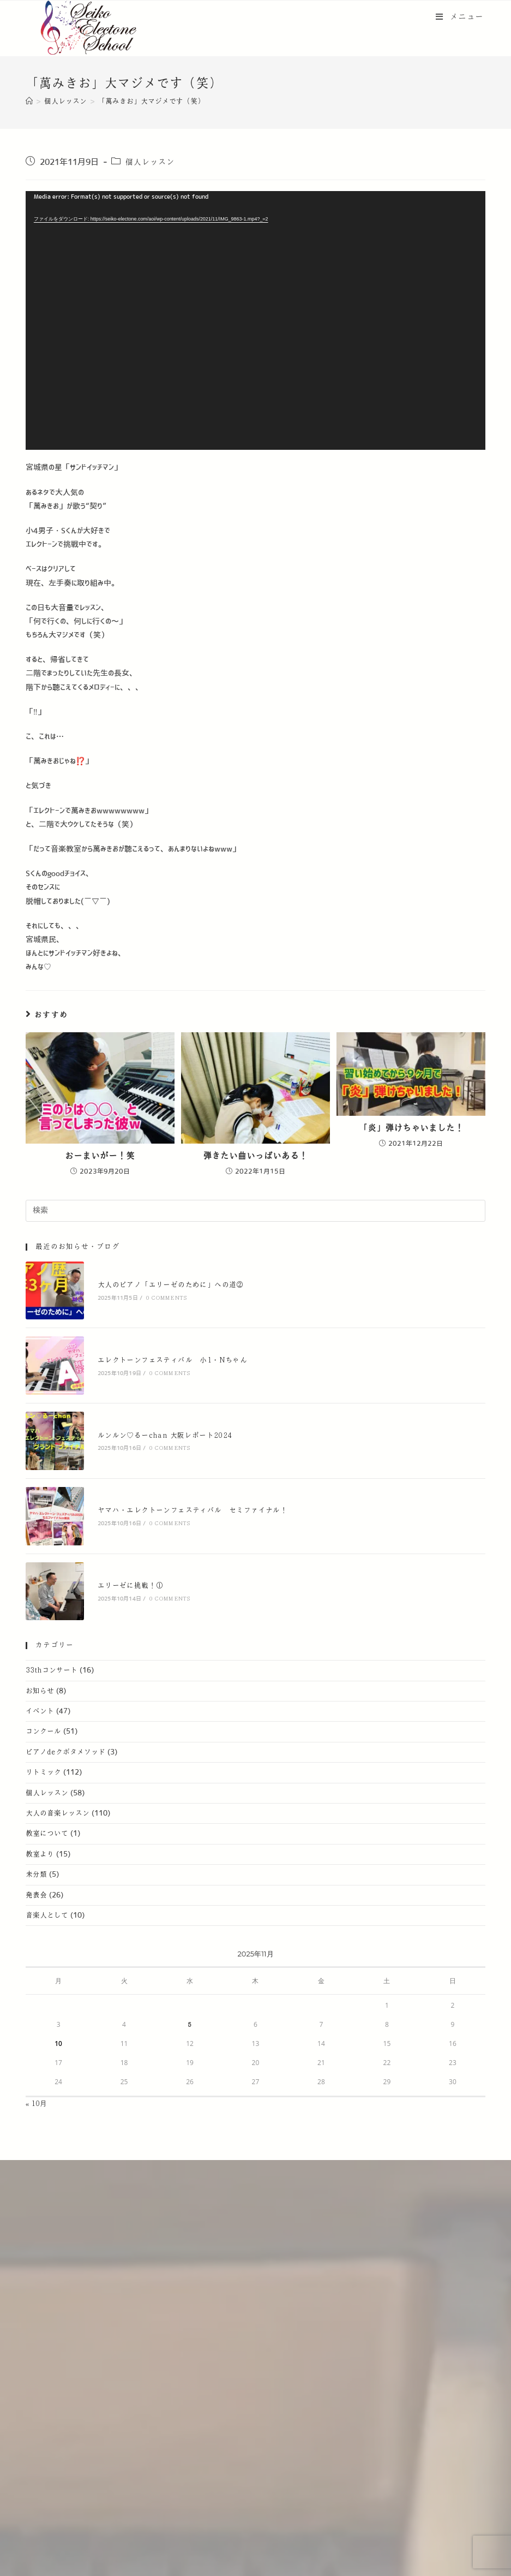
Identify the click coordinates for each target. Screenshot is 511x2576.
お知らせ (40, 1691)
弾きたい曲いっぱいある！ (255, 1156)
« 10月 (36, 2104)
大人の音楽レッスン (57, 1813)
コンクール (43, 1731)
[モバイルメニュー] (460, 17)
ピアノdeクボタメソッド (65, 1752)
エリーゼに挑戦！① (131, 1586)
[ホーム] (29, 101)
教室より (40, 1854)
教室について (47, 1833)
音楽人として (47, 1915)
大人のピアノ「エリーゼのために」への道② (171, 1285)
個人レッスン (150, 162)
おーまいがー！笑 (100, 1156)
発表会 (36, 1895)
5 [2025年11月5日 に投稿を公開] (190, 2024)
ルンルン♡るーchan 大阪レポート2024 (165, 1435)
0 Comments (166, 1298)
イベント (40, 1711)
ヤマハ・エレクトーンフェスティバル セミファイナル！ (192, 1510)
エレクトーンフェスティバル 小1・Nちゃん (172, 1360)
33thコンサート (51, 1670)
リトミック (43, 1772)
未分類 (36, 1874)
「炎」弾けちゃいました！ (411, 1128)
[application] (255, 320)
